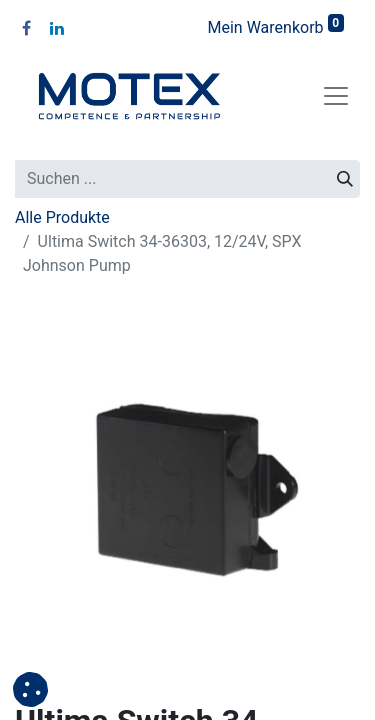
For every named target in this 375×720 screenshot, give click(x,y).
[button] (30, 689)
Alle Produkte (62, 217)
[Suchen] (345, 179)
